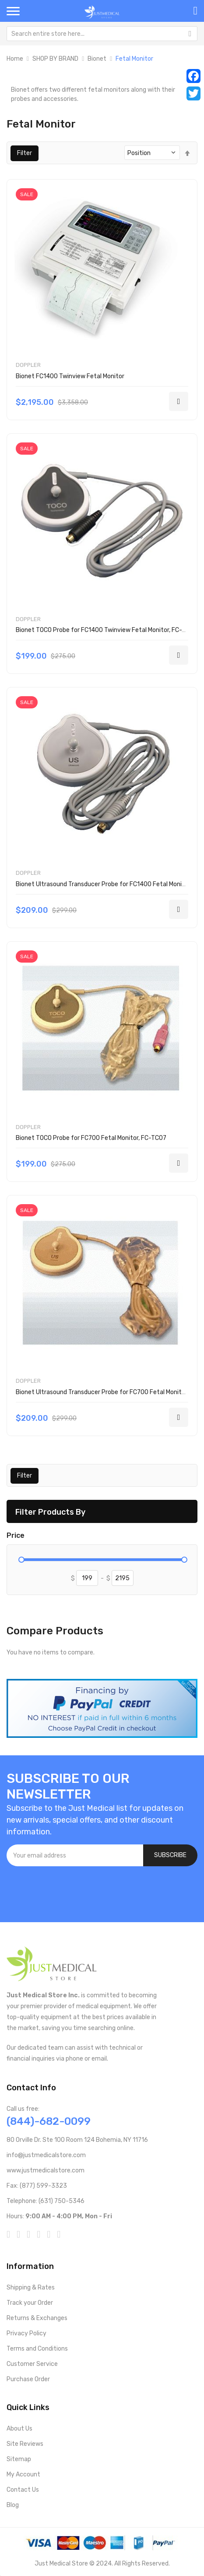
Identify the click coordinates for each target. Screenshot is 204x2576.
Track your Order (30, 2303)
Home (15, 58)
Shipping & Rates (31, 2287)
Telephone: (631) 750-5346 (45, 2201)
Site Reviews (25, 2444)
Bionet (97, 58)
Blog (13, 2505)
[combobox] (102, 33)
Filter (24, 153)
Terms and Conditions (37, 2348)
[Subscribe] (170, 1855)
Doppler (28, 365)
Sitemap (19, 2459)
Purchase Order (28, 2379)
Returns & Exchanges (37, 2318)
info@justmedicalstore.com (46, 2155)
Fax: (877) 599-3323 (37, 2185)
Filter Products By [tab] (50, 1511)
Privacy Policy (26, 2333)
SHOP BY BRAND (55, 58)
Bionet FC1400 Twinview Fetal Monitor (70, 376)
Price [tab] (16, 1536)
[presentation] (73, 1890)
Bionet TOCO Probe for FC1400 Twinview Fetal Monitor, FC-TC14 (106, 630)
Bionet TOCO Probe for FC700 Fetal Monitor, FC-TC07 (91, 1138)
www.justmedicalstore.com (45, 2170)
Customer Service (32, 2364)
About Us (19, 2428)
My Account (23, 2474)
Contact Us (23, 2489)
